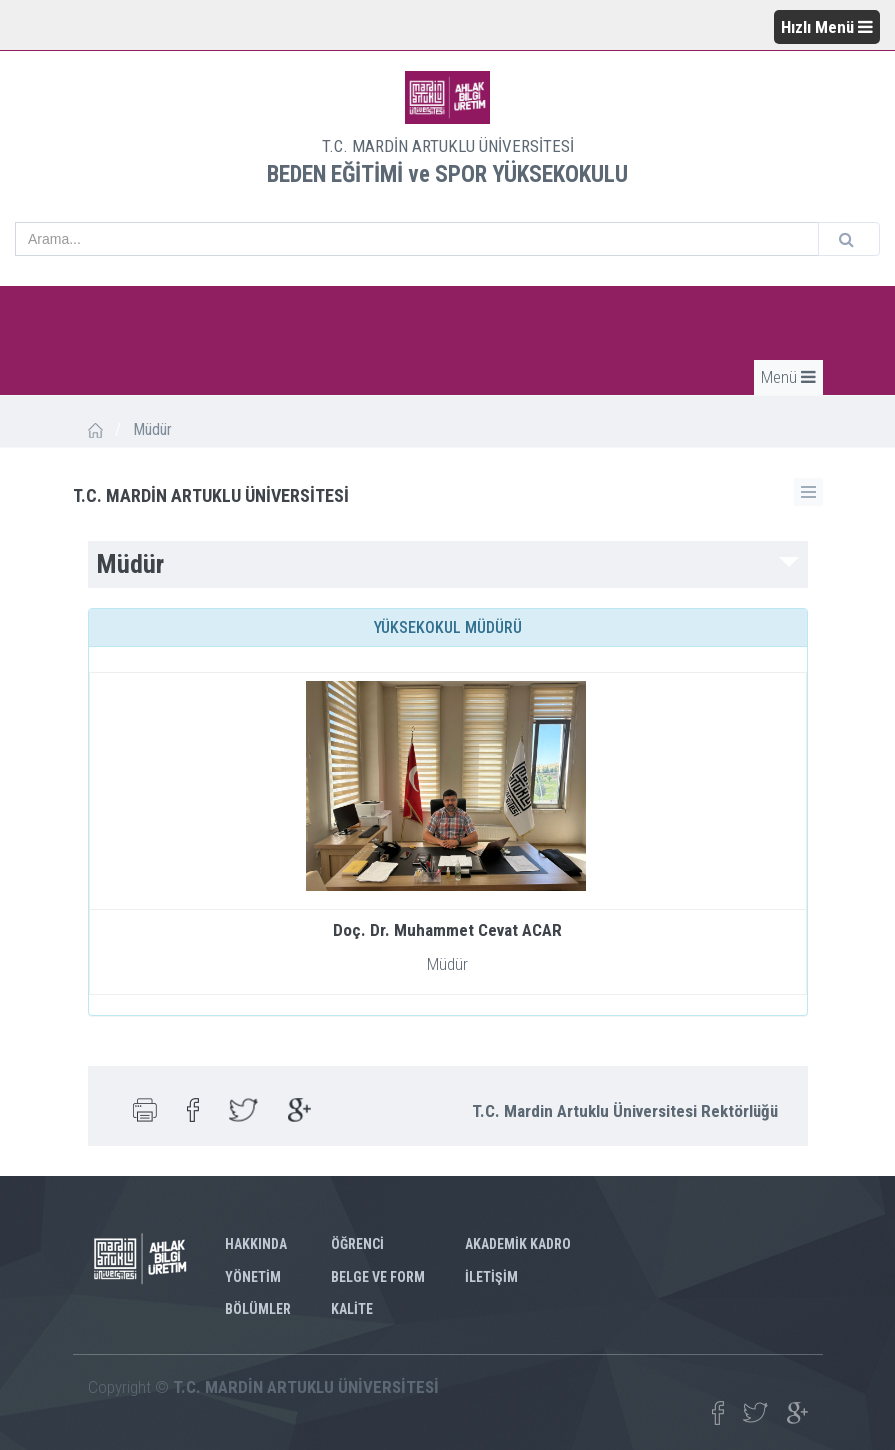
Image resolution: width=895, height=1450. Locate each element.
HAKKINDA (256, 1244)
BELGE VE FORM (378, 1277)
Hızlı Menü (827, 27)
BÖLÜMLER (258, 1309)
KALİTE (352, 1309)
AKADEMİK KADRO (518, 1244)
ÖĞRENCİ (357, 1244)
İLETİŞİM (491, 1277)
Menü (788, 377)
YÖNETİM (253, 1277)
